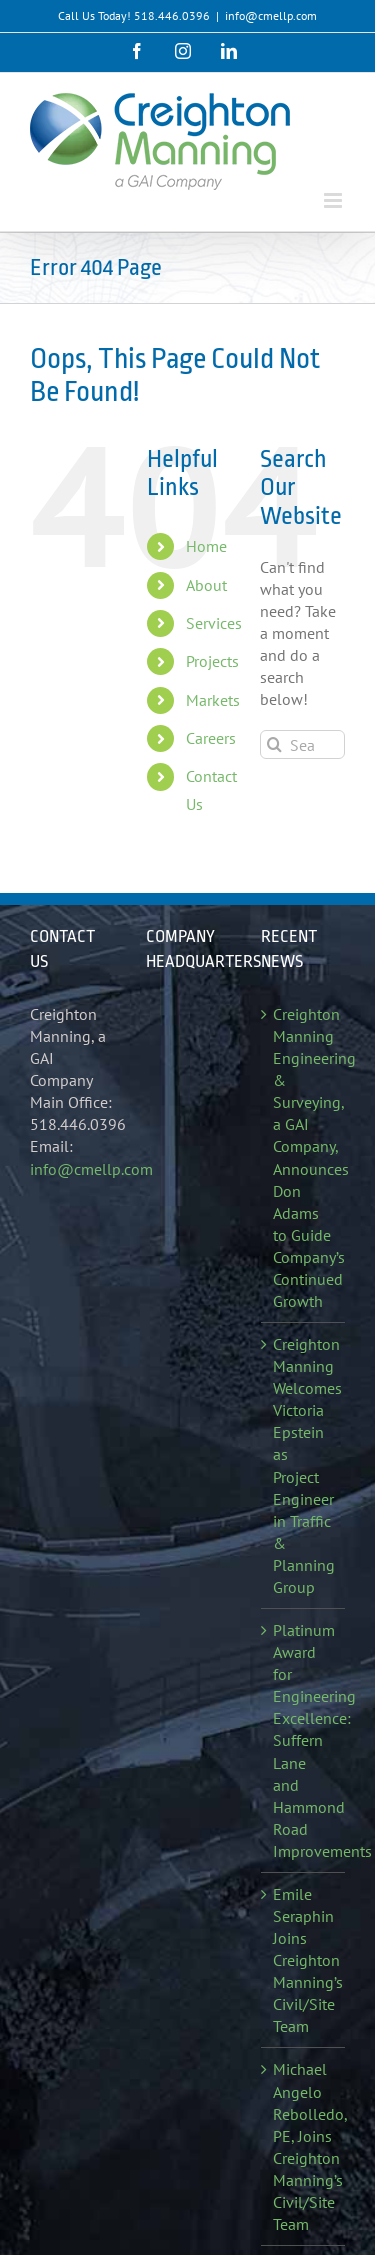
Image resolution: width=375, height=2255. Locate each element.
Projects (212, 661)
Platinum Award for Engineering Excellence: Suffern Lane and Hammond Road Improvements (304, 1740)
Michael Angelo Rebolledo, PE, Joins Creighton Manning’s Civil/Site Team (304, 2146)
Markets (213, 700)
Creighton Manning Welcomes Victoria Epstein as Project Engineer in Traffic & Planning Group (304, 1465)
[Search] (274, 744)
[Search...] (302, 744)
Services (214, 623)
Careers (211, 738)
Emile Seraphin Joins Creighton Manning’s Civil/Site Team (304, 1960)
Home (206, 546)
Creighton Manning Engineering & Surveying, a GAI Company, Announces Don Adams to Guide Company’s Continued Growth (304, 1157)
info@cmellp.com (271, 15)
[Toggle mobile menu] (334, 200)
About (206, 585)
